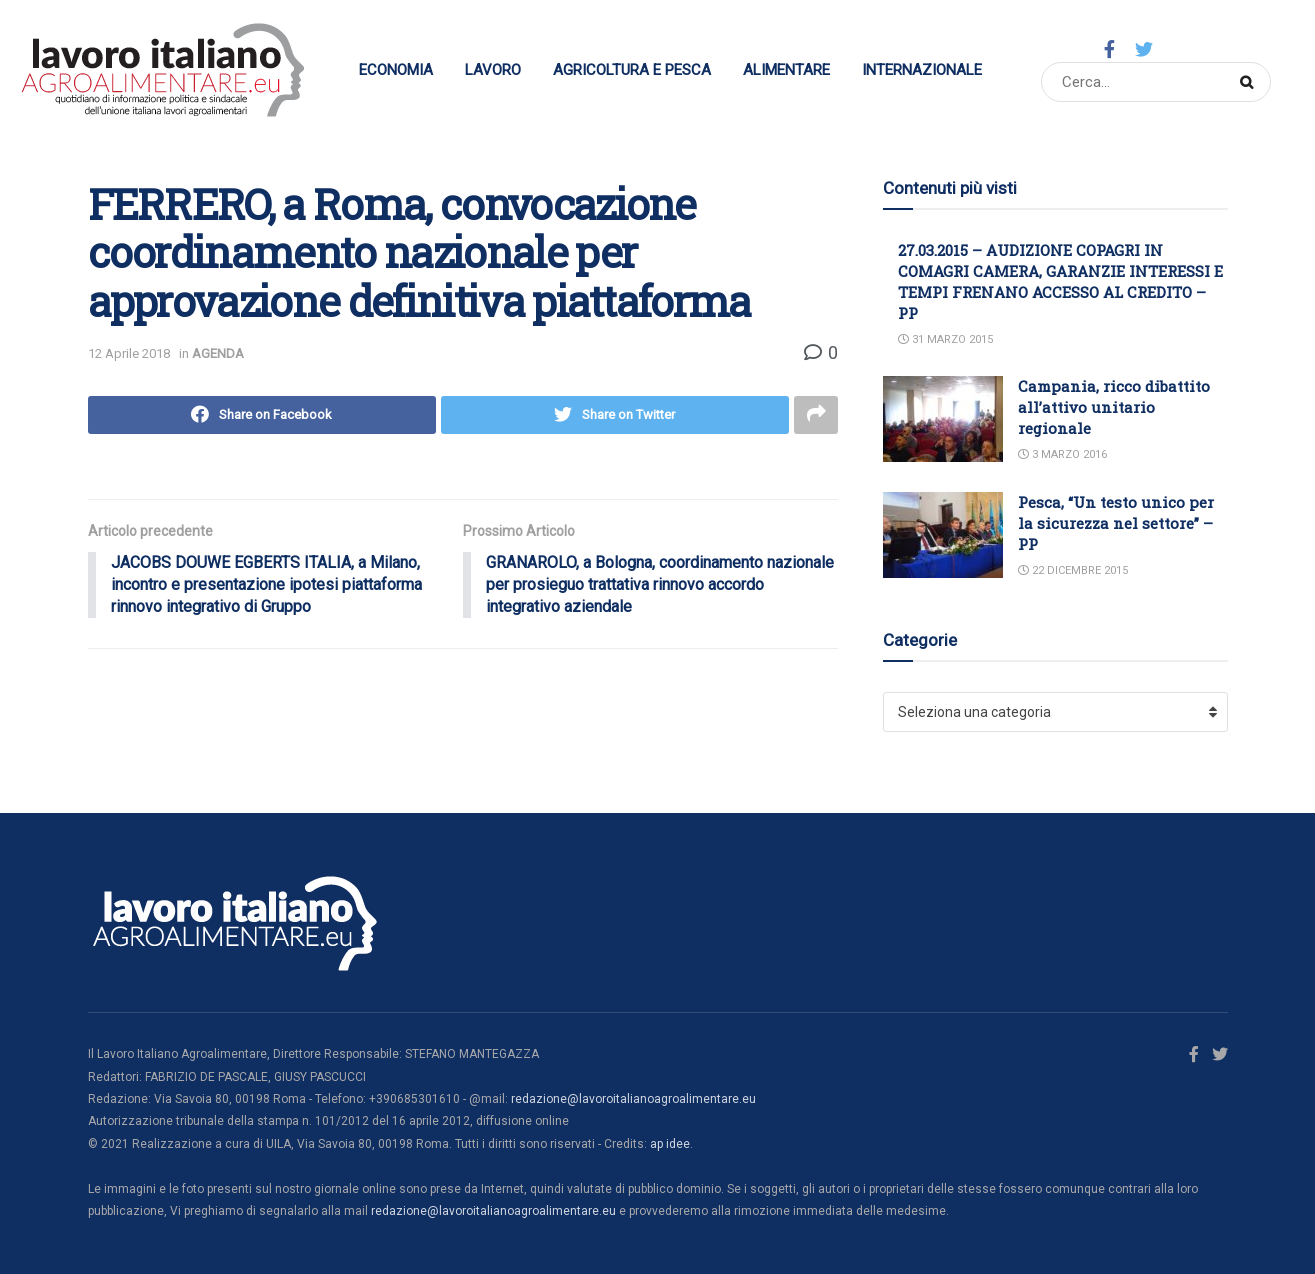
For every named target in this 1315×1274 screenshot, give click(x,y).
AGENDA (218, 353)
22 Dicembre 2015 (1073, 570)
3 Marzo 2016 (1062, 454)
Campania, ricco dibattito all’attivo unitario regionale (1114, 407)
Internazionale (922, 70)
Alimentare (786, 70)
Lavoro (493, 70)
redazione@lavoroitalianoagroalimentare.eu (633, 1099)
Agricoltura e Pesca (632, 70)
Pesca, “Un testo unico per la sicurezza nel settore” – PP (1116, 523)
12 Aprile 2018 (129, 353)
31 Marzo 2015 (945, 339)
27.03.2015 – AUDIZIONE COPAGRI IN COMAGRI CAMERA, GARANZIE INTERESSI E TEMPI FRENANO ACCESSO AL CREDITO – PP (1060, 281)
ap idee (670, 1144)
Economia (396, 70)
